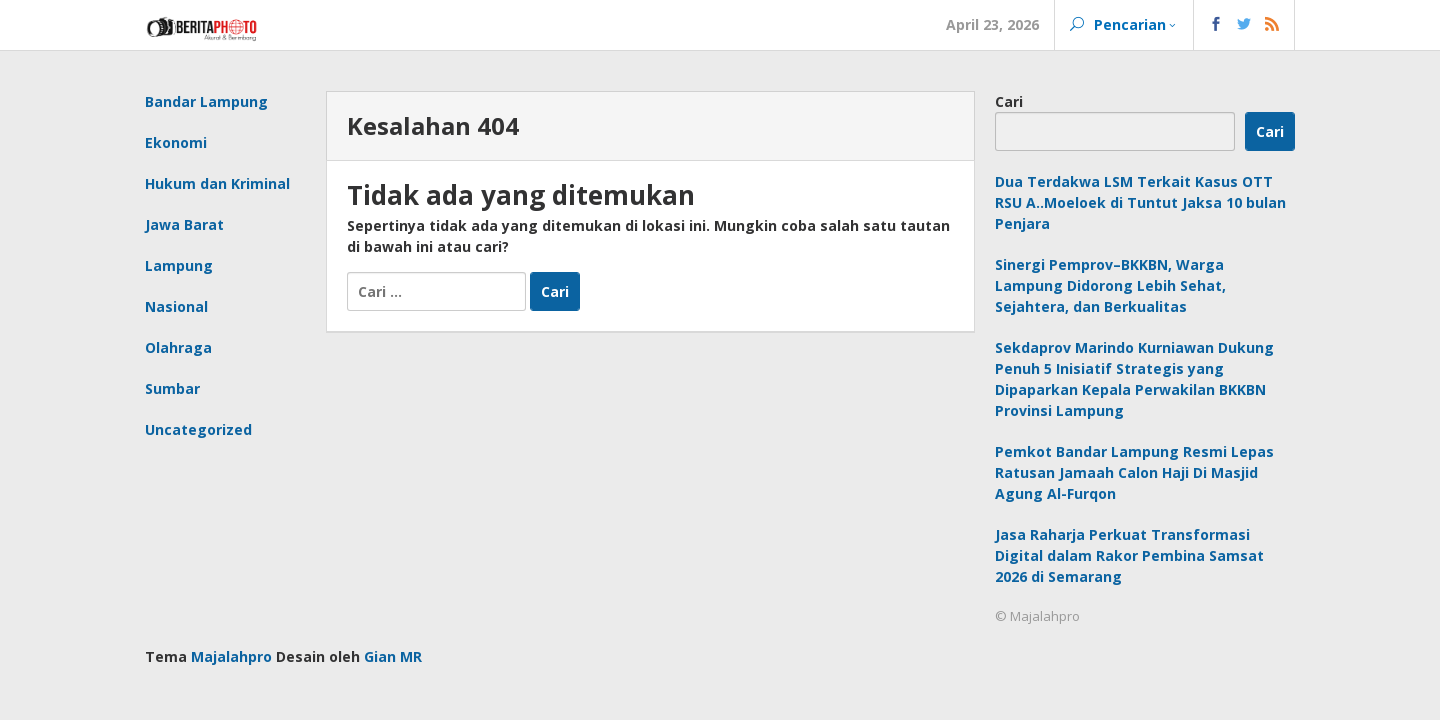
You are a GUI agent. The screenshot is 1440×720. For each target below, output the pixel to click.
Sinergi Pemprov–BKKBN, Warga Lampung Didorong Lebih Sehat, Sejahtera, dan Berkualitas (1110, 285)
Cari (1009, 101)
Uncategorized (198, 429)
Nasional (176, 306)
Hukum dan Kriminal (217, 183)
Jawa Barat (184, 224)
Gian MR (393, 656)
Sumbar (172, 388)
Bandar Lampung (206, 101)
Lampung (179, 265)
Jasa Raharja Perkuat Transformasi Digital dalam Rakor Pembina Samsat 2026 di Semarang (1129, 555)
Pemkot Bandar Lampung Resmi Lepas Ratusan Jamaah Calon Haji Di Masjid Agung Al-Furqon (1134, 472)
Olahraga (178, 347)
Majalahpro (231, 656)
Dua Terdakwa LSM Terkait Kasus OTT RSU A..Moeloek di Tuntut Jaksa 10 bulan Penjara (1140, 202)
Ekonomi (176, 142)
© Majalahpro (1037, 616)
